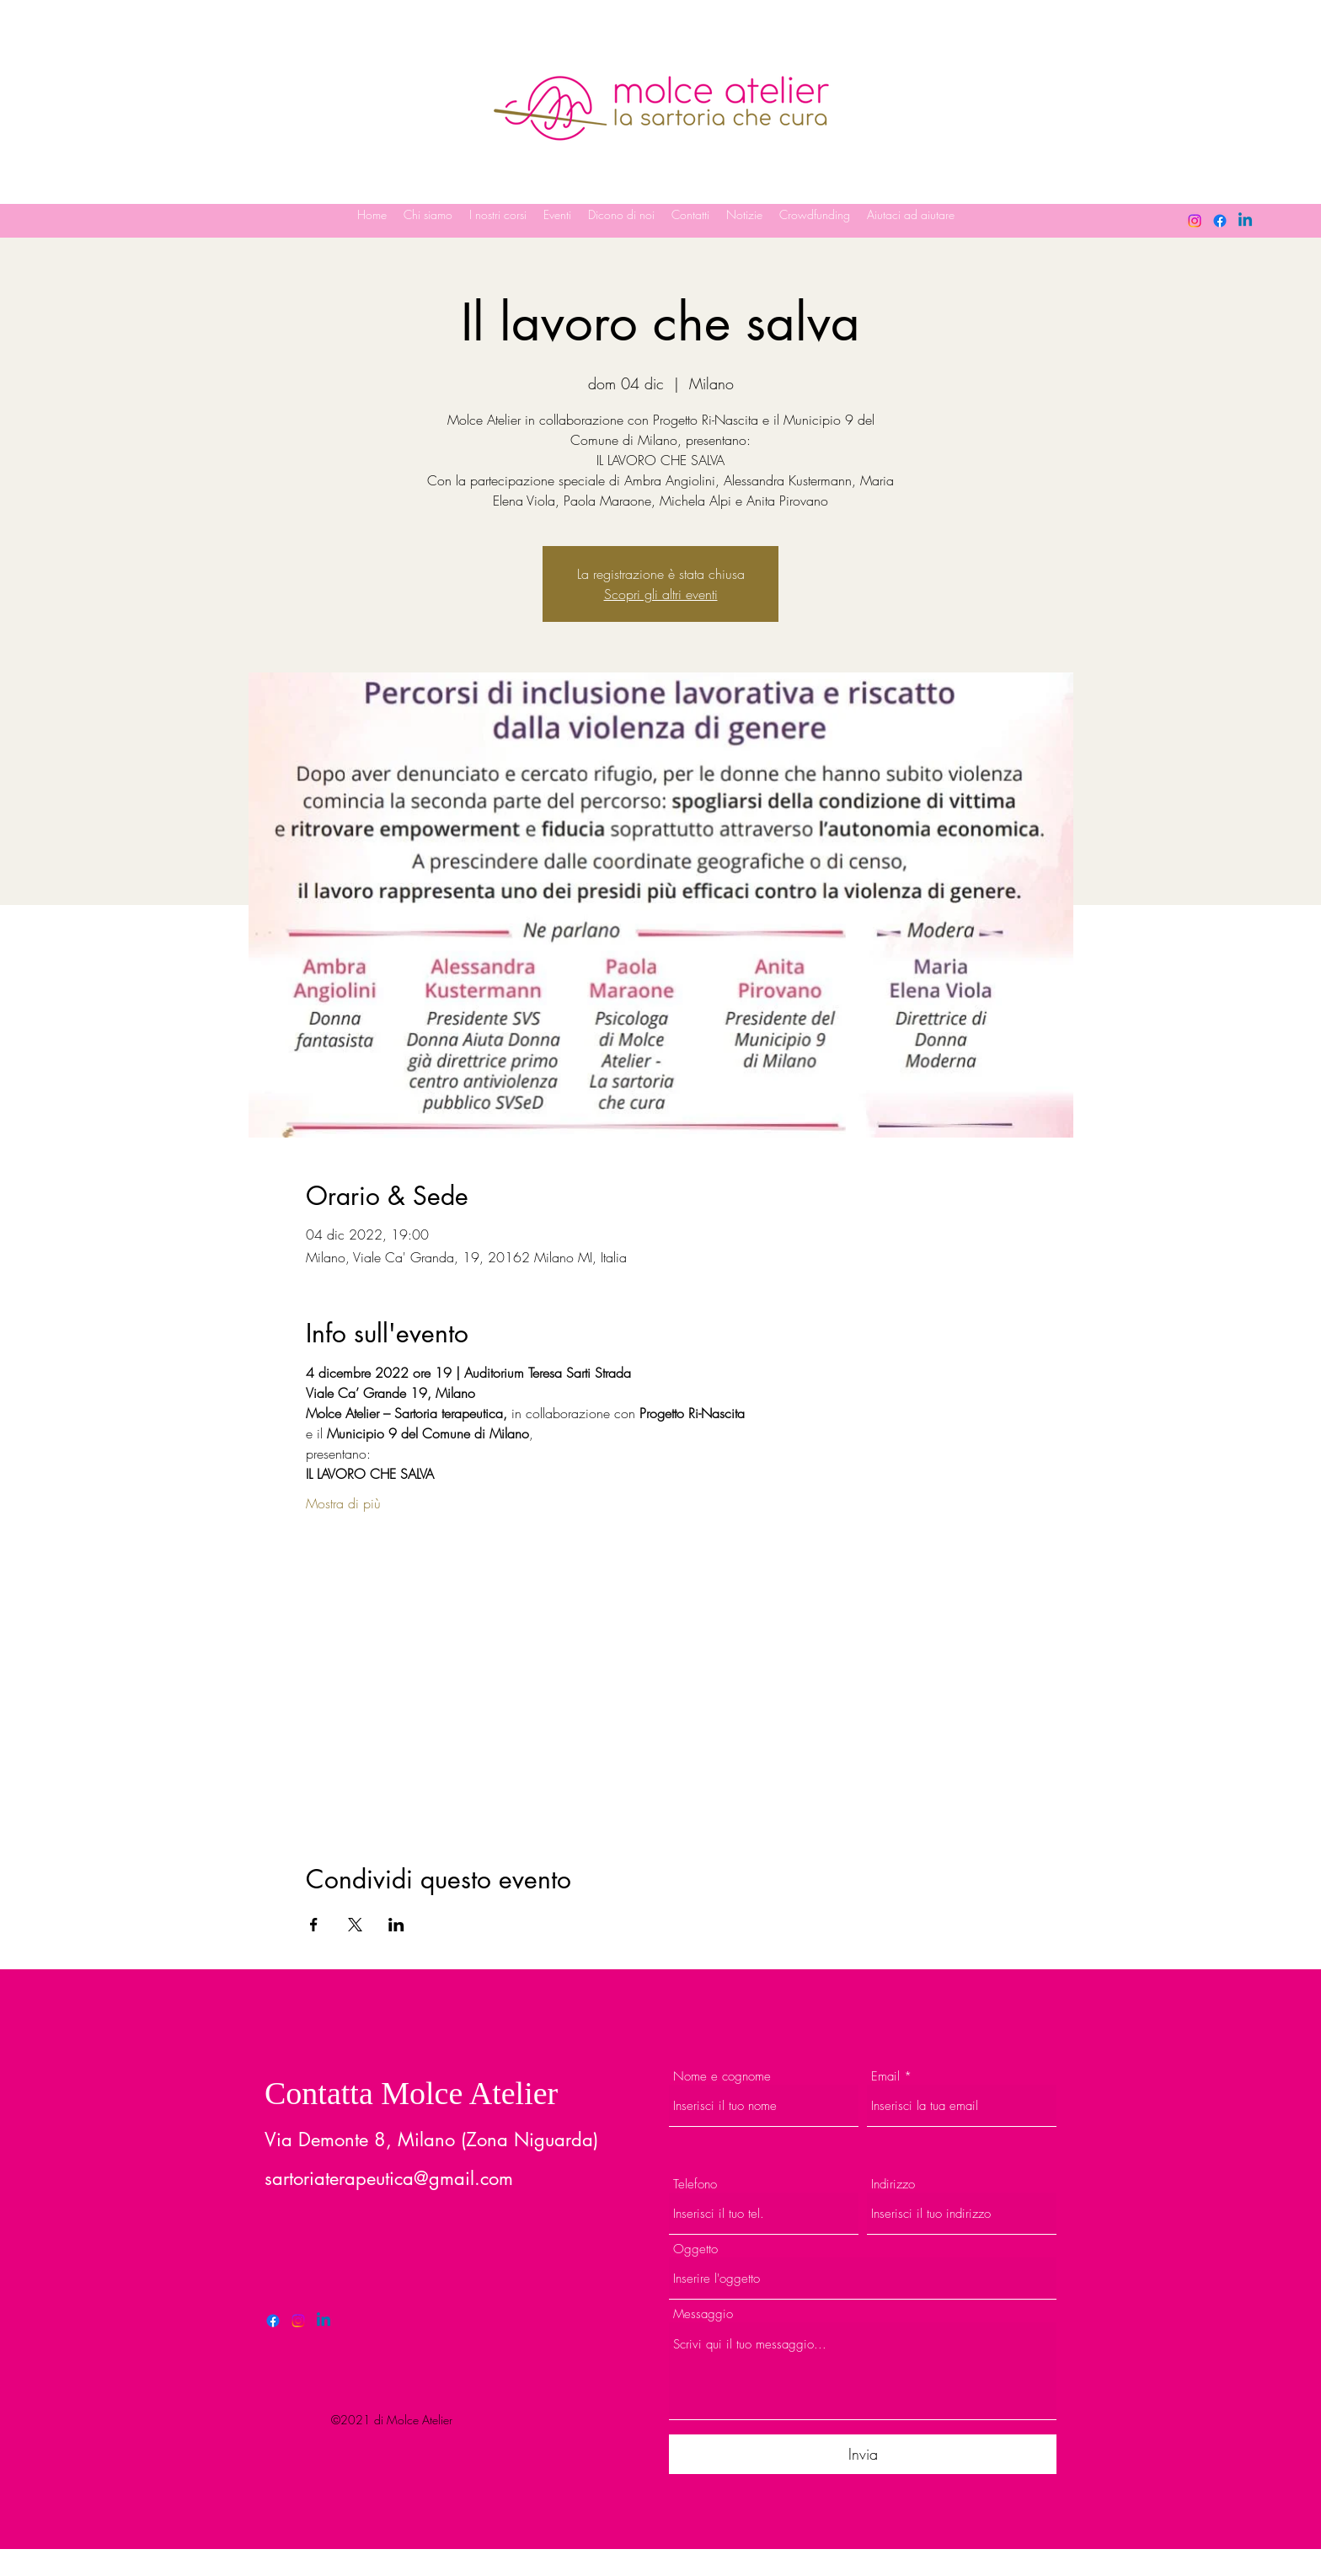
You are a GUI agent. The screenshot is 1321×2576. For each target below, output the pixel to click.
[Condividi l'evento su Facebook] (314, 1924)
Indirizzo (893, 2184)
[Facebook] (1219, 220)
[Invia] (862, 2454)
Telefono (695, 2184)
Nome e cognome (722, 2076)
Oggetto (695, 2249)
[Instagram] (1194, 220)
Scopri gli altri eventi (661, 594)
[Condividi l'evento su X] (355, 1924)
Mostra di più (343, 1503)
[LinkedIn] (1245, 220)
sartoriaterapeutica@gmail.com (389, 2178)
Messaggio (703, 2314)
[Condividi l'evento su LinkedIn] (396, 1924)
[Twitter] (298, 2320)
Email (885, 2076)
